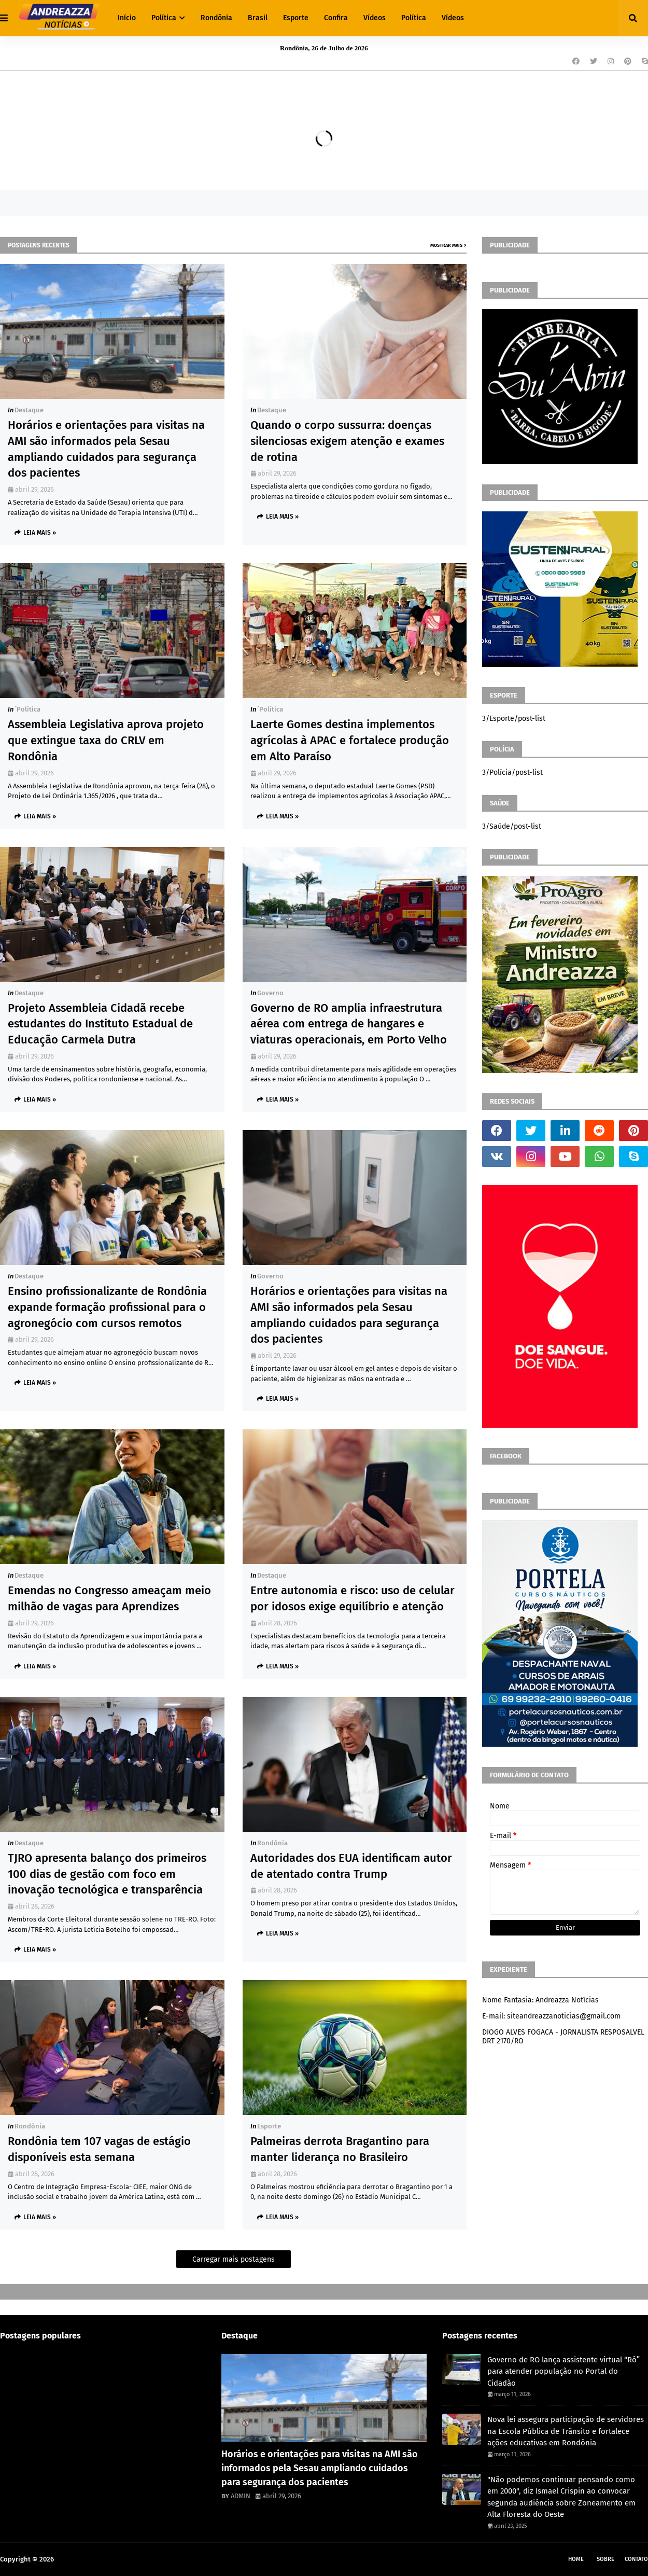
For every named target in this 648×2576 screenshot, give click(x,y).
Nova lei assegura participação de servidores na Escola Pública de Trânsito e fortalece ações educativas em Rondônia (565, 2431)
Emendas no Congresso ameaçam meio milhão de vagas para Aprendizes (109, 1598)
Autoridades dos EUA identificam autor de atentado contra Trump (351, 1866)
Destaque (29, 410)
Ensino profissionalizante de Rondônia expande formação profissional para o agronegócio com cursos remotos (107, 1307)
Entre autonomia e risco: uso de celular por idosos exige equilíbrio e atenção (352, 1598)
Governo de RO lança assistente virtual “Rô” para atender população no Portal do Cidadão (563, 2371)
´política (27, 709)
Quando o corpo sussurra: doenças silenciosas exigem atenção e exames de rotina (347, 441)
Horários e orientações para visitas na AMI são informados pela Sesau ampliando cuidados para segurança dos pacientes (106, 449)
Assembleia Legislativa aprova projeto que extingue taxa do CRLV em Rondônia (106, 740)
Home (576, 2559)
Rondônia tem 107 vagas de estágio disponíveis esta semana (99, 2149)
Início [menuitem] (127, 17)
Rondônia (272, 1843)
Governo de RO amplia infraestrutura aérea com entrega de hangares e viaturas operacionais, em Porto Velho (348, 1024)
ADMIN (240, 2496)
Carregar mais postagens (233, 2259)
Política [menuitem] (163, 17)
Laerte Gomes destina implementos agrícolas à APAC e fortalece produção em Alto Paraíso (349, 740)
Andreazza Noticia (83, 2559)
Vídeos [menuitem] (374, 17)
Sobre (605, 2559)
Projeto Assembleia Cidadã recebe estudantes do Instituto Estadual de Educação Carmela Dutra (100, 1024)
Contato (636, 2559)
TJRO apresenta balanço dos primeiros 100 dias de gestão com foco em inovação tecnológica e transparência (107, 1874)
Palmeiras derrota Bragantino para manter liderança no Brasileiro (339, 2149)
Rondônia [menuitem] (216, 17)
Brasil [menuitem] (257, 17)
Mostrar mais (446, 245)
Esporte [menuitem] (295, 17)
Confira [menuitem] (336, 17)
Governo (270, 993)
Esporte (269, 2126)
